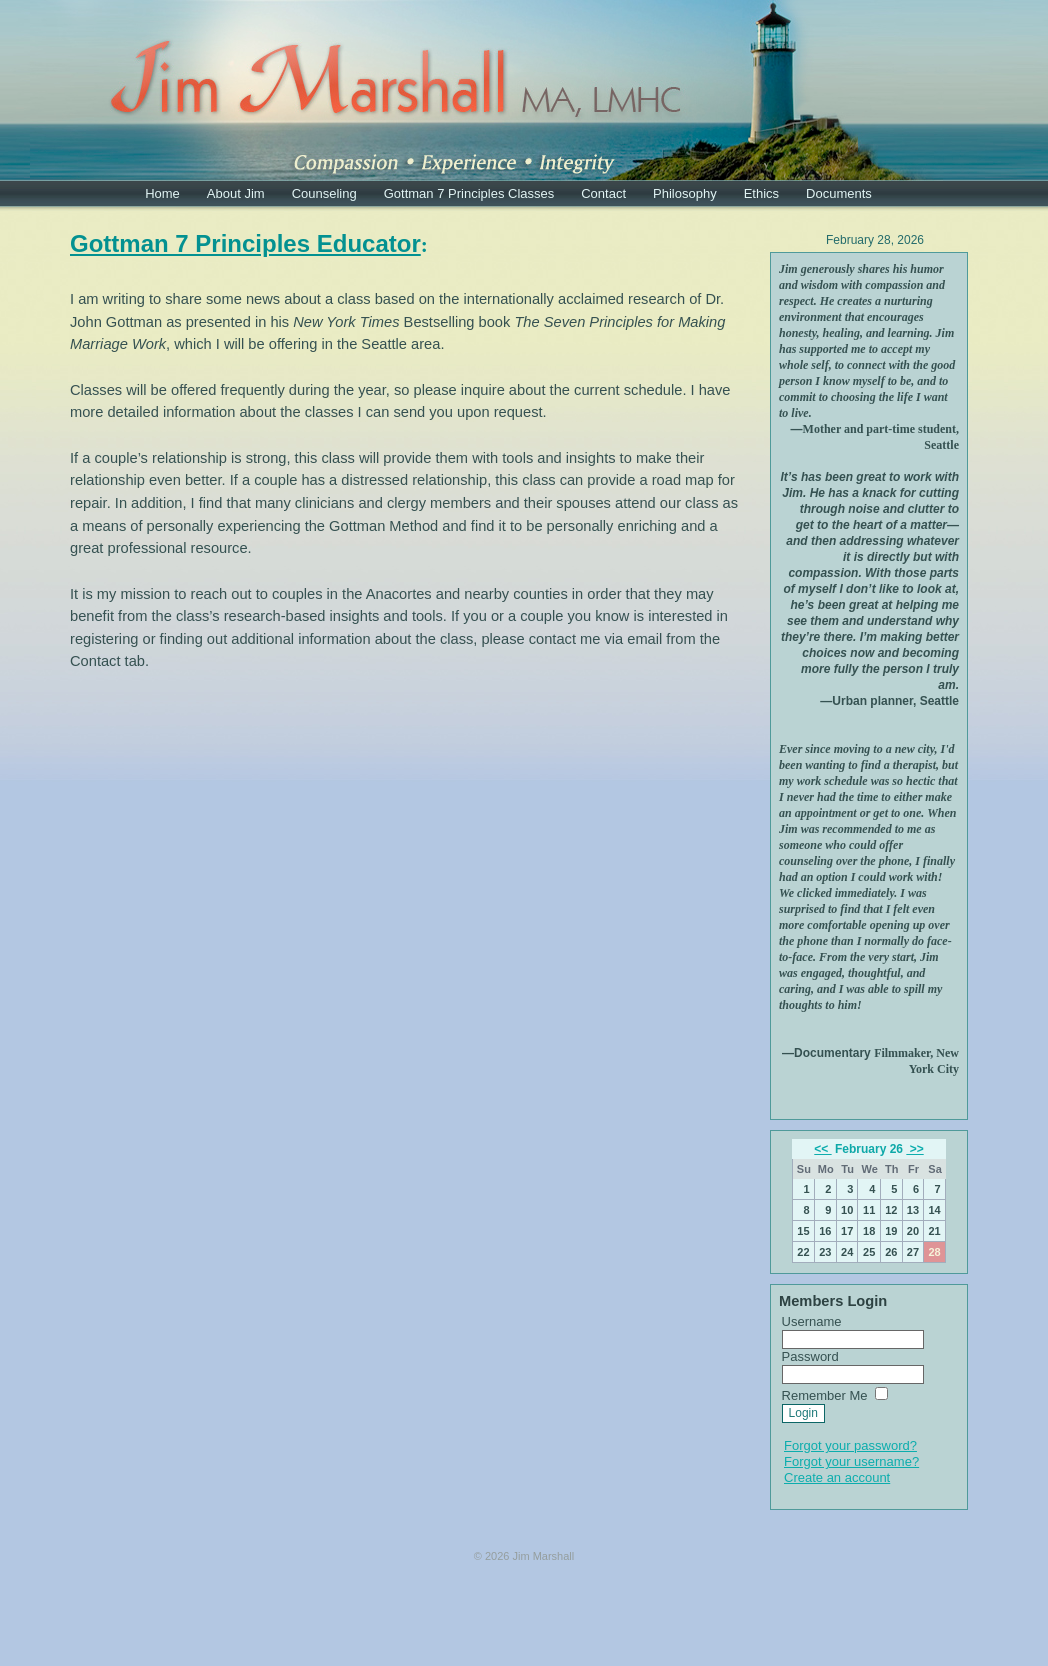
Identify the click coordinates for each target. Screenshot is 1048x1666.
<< (822, 1149)
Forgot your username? (851, 1461)
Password (810, 1356)
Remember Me (825, 1395)
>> (914, 1149)
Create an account (837, 1477)
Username (812, 1321)
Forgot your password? (850, 1445)
